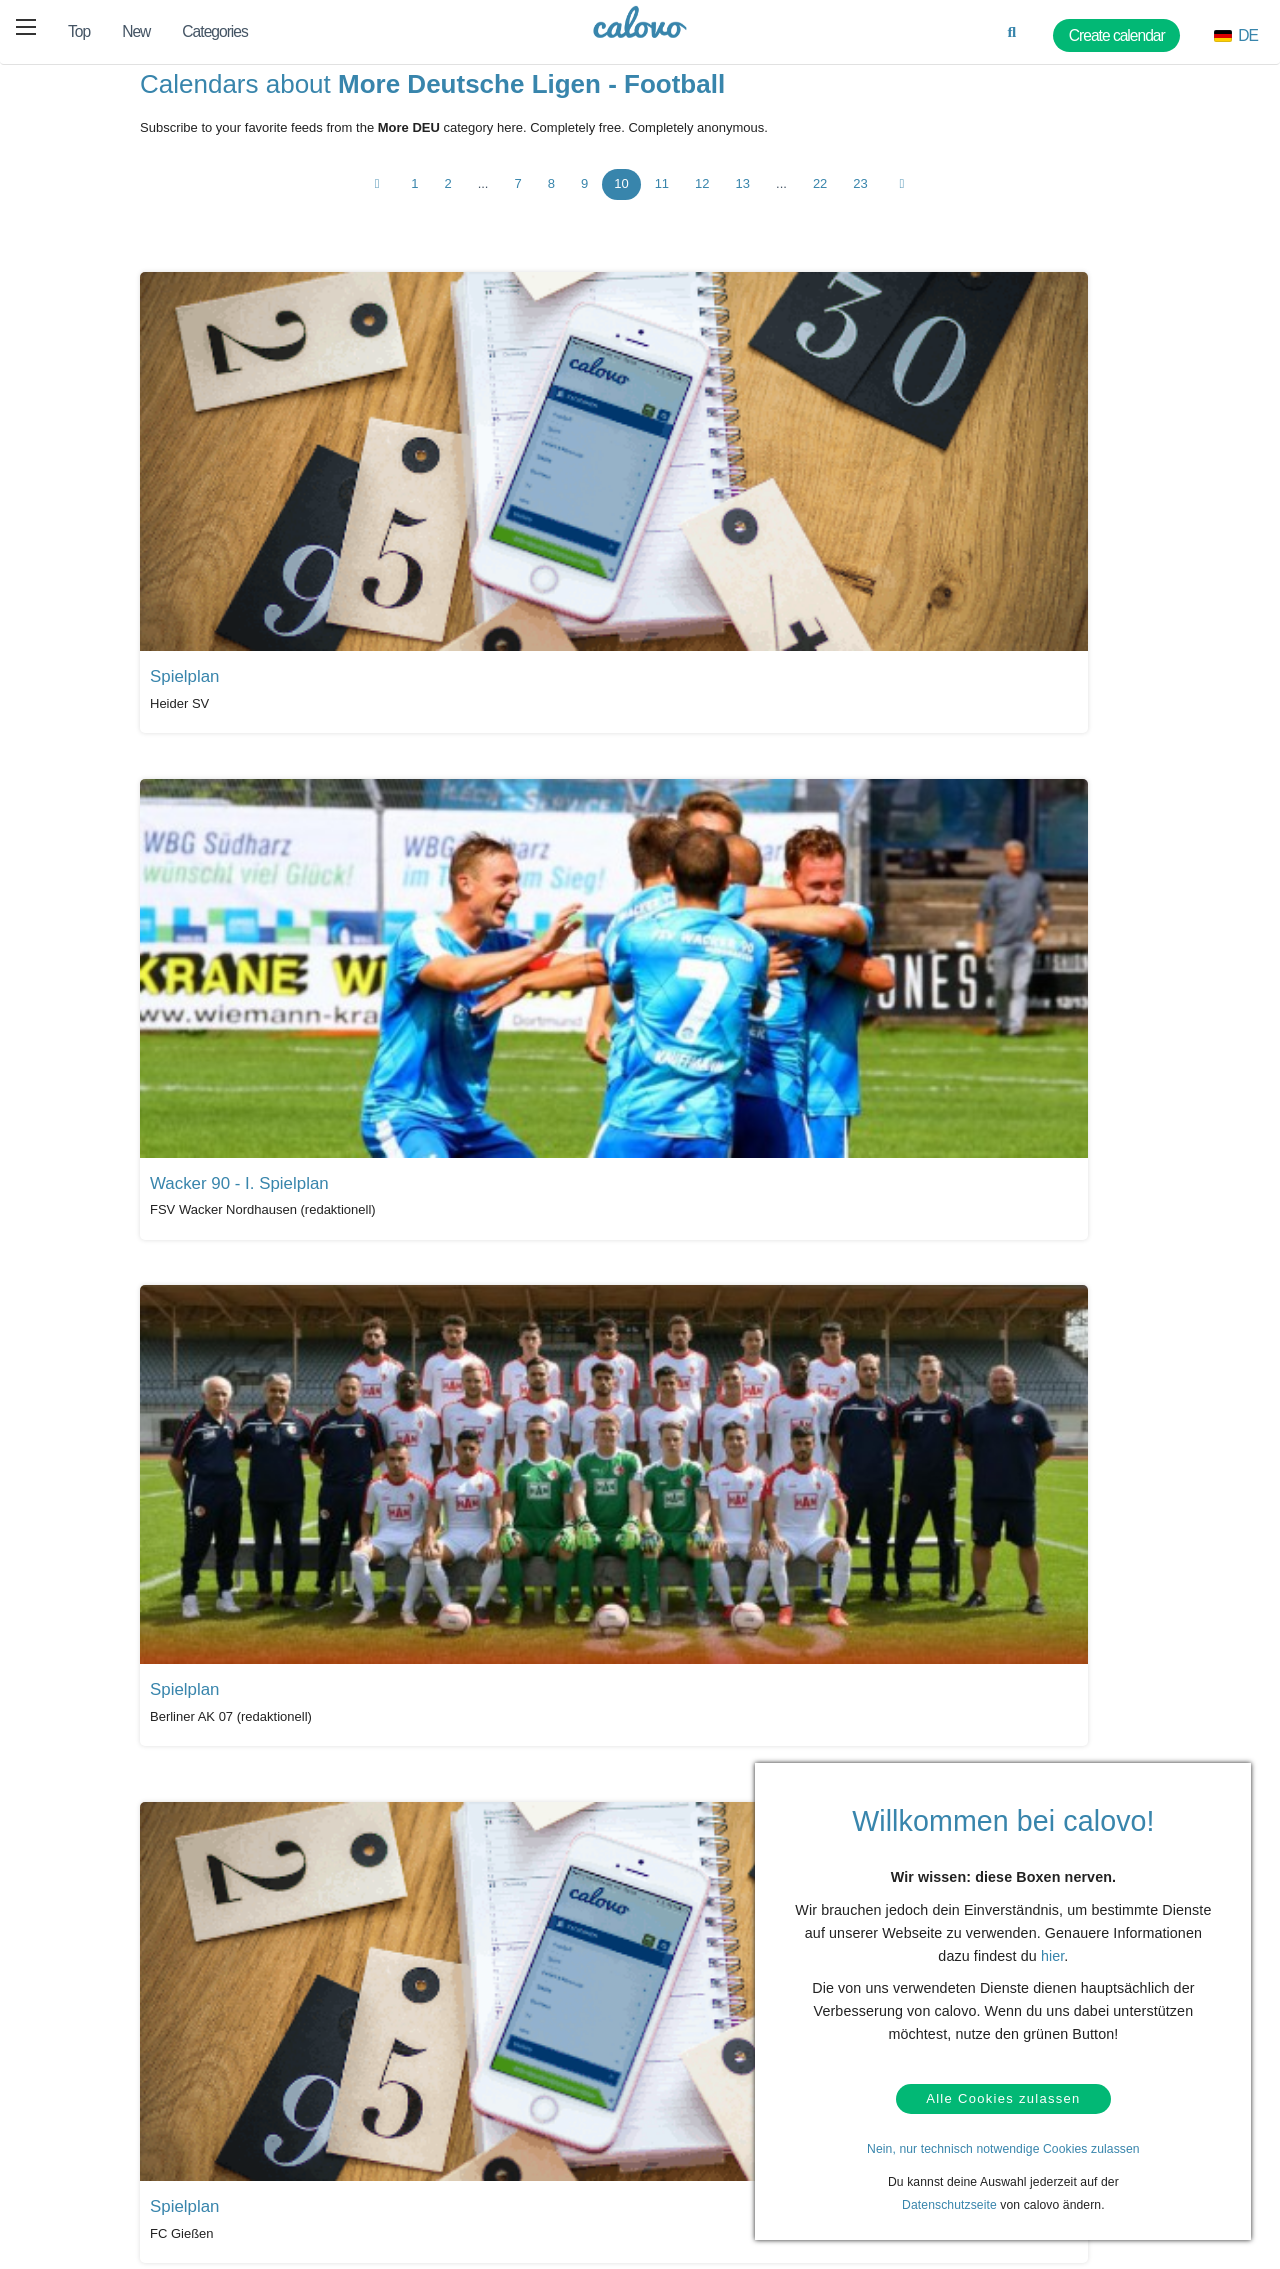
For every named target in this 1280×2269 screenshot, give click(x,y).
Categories (214, 31)
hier (1052, 1948)
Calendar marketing (334, 2106)
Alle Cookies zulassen (1003, 2095)
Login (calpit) (316, 2137)
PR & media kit (514, 2137)
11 (662, 198)
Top (79, 31)
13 (743, 198)
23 (860, 198)
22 (820, 198)
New (136, 31)
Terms (104, 2199)
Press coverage (516, 2106)
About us (691, 2137)
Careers (689, 2168)
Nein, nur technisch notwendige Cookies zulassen (1003, 2149)
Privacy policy (125, 2168)
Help (101, 2106)
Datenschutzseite (949, 2205)
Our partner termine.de (728, 2106)
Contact (109, 2137)
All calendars (197, 1945)
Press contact (511, 2168)
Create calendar (324, 2168)
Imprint (686, 2199)
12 (702, 198)
